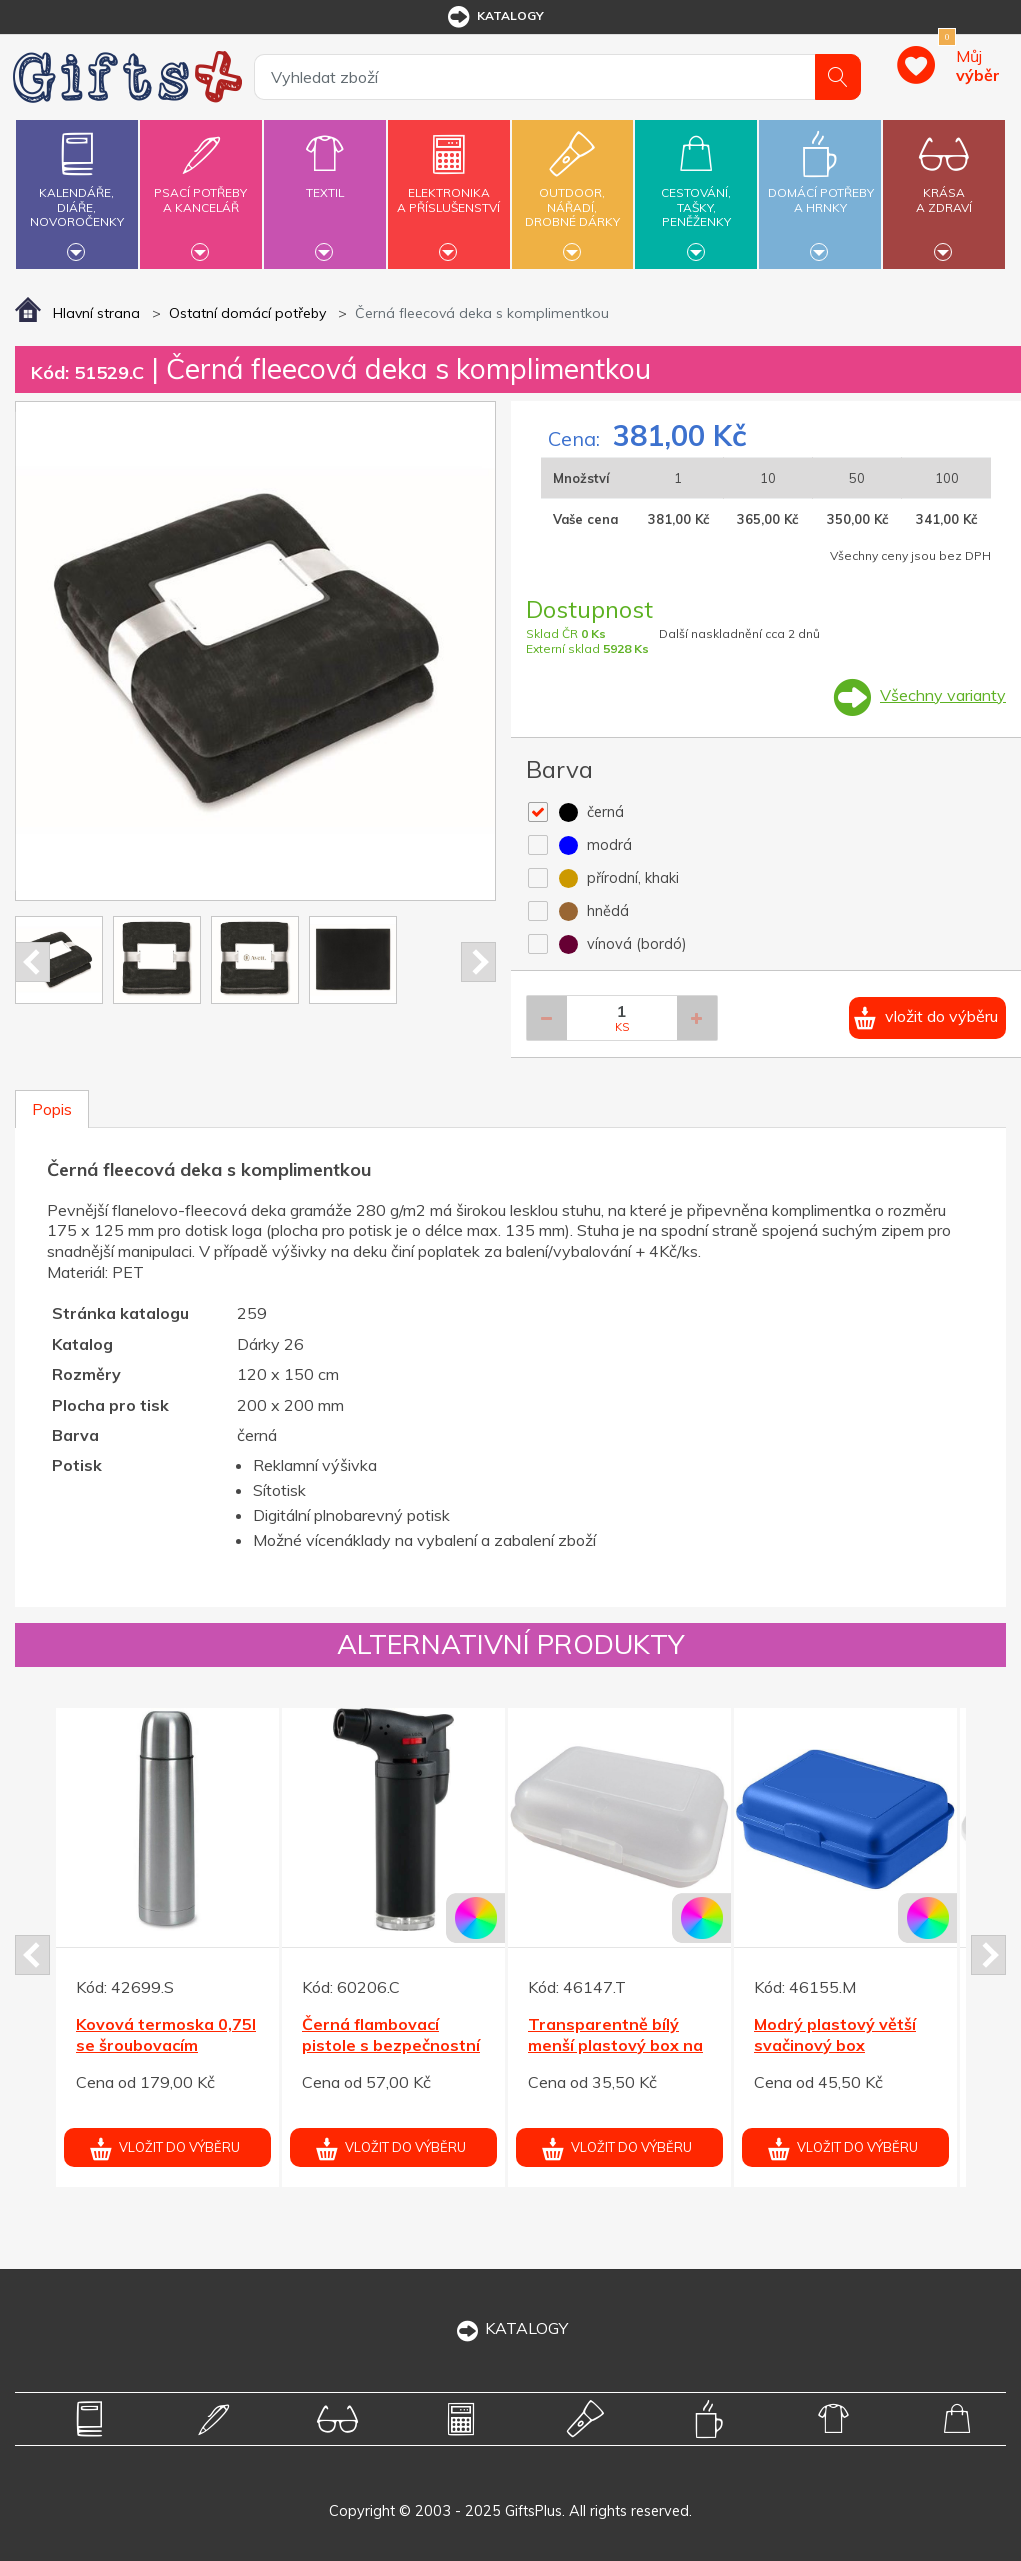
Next (478, 962)
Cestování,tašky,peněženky (697, 191)
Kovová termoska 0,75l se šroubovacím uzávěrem (166, 2045)
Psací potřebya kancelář (201, 188)
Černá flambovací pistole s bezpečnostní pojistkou (391, 2045)
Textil (325, 181)
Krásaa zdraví (944, 188)
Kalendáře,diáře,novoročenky (77, 191)
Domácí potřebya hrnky (821, 188)
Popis (52, 1109)
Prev (32, 962)
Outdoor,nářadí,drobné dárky (573, 191)
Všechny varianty (943, 695)
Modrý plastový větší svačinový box (835, 2034)
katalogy (494, 17)
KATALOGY (511, 2328)
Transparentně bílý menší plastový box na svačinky (615, 2045)
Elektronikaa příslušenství (449, 188)
